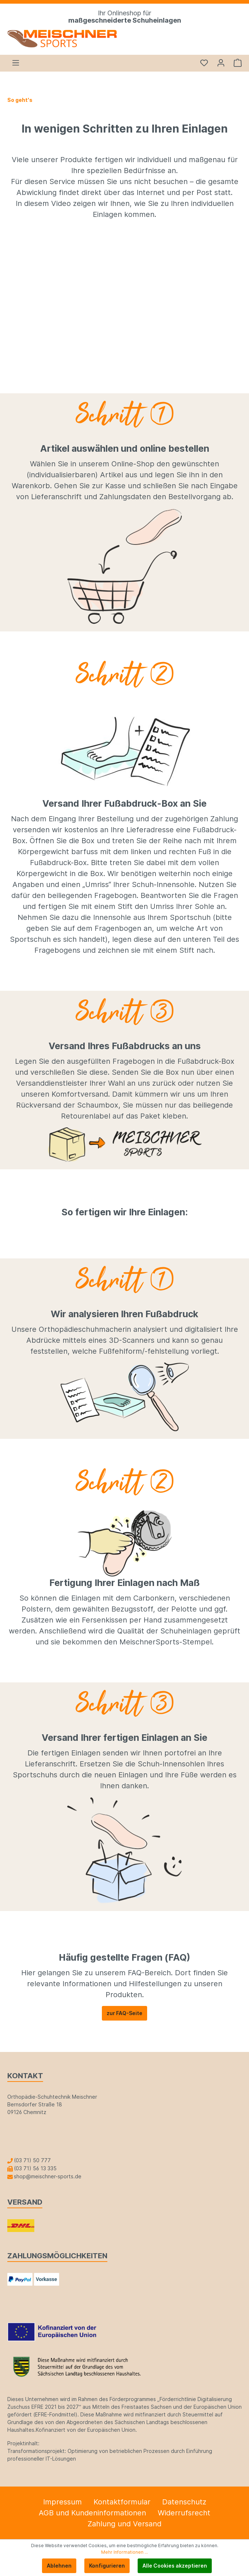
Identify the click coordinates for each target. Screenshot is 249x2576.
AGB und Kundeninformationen (92, 2512)
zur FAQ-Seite (124, 2013)
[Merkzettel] (204, 63)
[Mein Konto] (220, 63)
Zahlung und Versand (124, 2523)
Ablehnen (59, 2565)
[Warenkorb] (235, 63)
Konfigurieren (107, 2565)
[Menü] (15, 63)
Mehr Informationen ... (124, 2552)
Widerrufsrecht (184, 2512)
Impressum (62, 2501)
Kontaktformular (121, 2501)
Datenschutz (184, 2501)
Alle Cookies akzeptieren (174, 2565)
